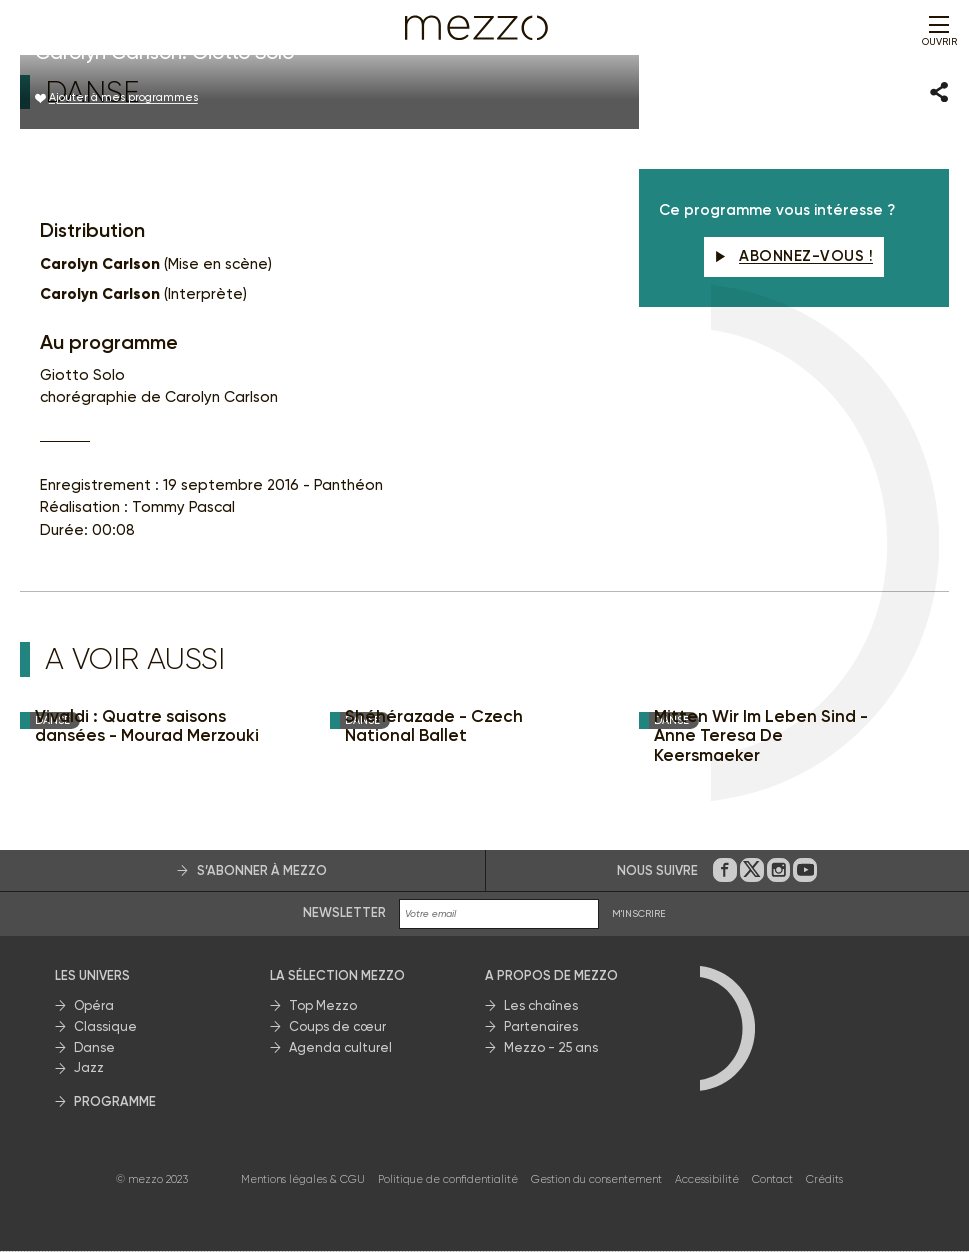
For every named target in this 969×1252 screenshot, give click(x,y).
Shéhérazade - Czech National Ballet (434, 726)
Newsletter (344, 913)
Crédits (824, 1179)
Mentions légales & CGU (303, 1179)
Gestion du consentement (596, 1179)
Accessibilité (707, 1179)
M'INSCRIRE (639, 914)
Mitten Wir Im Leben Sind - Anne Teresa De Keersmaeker (761, 736)
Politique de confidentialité (448, 1179)
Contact (772, 1179)
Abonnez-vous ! (794, 257)
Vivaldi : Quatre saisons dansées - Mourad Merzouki (147, 726)
